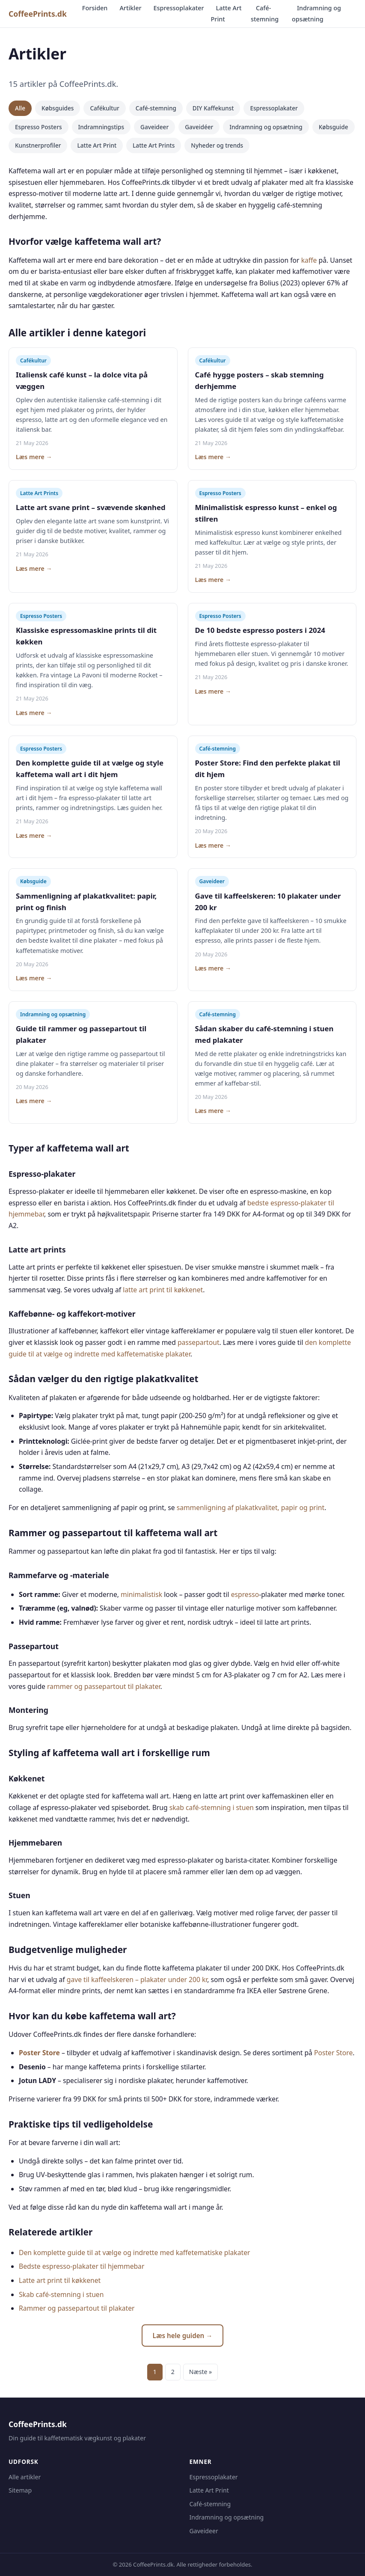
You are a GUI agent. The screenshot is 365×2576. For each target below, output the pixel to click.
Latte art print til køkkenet (60, 2280)
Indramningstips (101, 127)
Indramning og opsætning (316, 13)
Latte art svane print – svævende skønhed (91, 507)
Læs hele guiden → (183, 2335)
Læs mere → (34, 457)
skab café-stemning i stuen (211, 1807)
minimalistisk (141, 1594)
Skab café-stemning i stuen (61, 2294)
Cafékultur (104, 108)
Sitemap (20, 2490)
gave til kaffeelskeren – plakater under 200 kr (137, 1979)
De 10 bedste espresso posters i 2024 (260, 630)
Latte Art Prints (154, 145)
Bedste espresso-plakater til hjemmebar (81, 2266)
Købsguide (333, 127)
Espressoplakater (179, 8)
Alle (20, 108)
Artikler (130, 8)
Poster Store (39, 2052)
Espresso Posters (38, 127)
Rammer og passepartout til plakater (77, 2308)
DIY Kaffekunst (213, 108)
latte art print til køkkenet (163, 1289)
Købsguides (58, 108)
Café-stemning (265, 13)
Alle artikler (25, 2477)
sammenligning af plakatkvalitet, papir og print (251, 1507)
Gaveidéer (199, 127)
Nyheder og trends (217, 145)
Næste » (200, 2372)
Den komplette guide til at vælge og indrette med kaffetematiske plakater (134, 2252)
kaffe (309, 260)
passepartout (199, 1342)
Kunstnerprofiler (38, 145)
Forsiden (95, 8)
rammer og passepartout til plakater (103, 1686)
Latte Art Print (226, 13)
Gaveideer (154, 127)
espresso (245, 1594)
